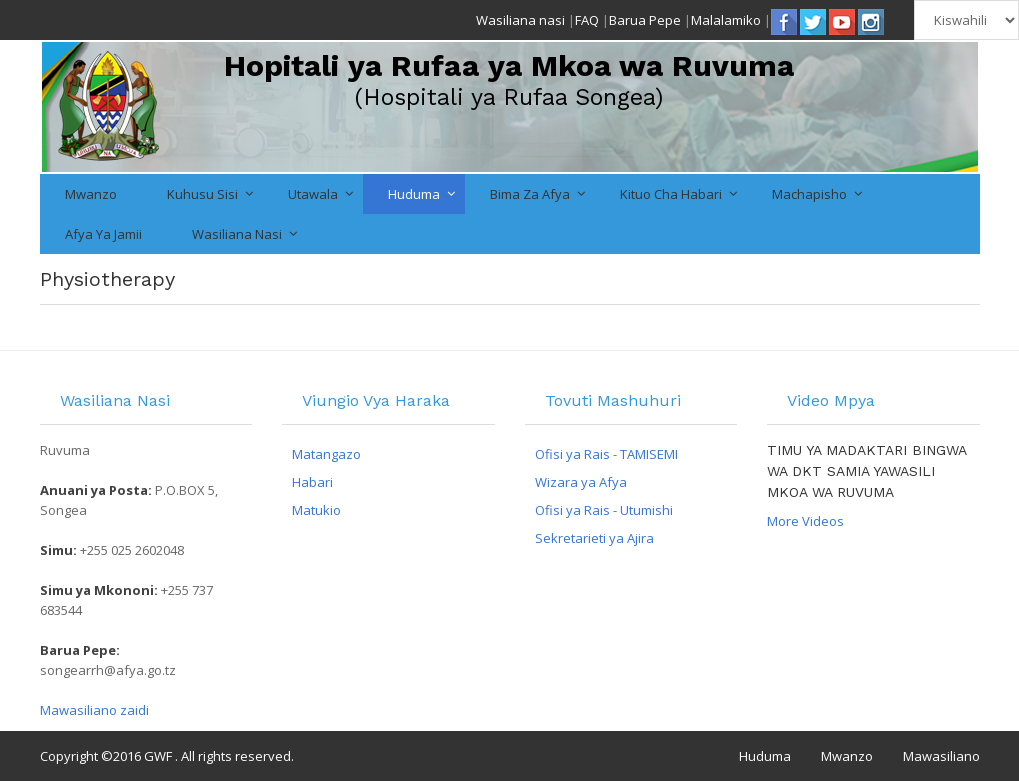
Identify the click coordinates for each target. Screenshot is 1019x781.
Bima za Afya (530, 194)
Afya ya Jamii (103, 234)
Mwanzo (91, 194)
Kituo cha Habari (671, 194)
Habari (312, 482)
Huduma (414, 194)
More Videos (805, 521)
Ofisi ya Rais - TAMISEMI (606, 454)
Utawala (313, 194)
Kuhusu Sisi (202, 194)
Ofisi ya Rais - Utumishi (604, 510)
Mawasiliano (941, 756)
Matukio (316, 510)
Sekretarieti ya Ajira (594, 538)
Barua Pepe (645, 20)
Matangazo (326, 454)
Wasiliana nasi (520, 20)
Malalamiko (726, 20)
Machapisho (809, 194)
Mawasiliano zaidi (94, 710)
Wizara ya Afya (581, 482)
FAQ (587, 20)
